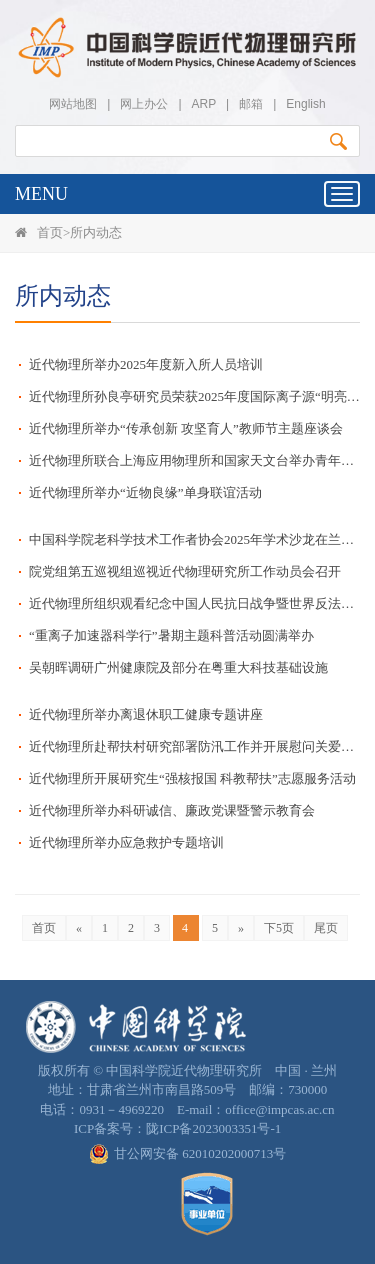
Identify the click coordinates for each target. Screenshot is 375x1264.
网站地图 (73, 104)
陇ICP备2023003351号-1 (213, 1128)
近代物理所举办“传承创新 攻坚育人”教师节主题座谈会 (186, 428)
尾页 (326, 928)
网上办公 (144, 104)
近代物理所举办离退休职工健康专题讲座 (146, 714)
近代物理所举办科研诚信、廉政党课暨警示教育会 (172, 810)
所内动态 (96, 232)
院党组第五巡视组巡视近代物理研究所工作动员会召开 (185, 571)
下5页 (279, 928)
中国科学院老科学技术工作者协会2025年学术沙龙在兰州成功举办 (194, 539)
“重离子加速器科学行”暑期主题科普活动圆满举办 (171, 635)
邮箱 (251, 104)
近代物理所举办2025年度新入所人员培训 (146, 364)
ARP (204, 104)
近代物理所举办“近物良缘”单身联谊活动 (145, 492)
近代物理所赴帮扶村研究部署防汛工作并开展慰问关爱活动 (194, 746)
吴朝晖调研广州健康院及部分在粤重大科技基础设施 (178, 667)
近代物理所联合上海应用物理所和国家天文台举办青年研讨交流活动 (194, 460)
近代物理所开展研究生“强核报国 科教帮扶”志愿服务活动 (192, 778)
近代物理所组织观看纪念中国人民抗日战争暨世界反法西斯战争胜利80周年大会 (194, 603)
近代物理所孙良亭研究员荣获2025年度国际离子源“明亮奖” (194, 396)
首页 (50, 232)
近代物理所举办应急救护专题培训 (141, 842)
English (305, 104)
